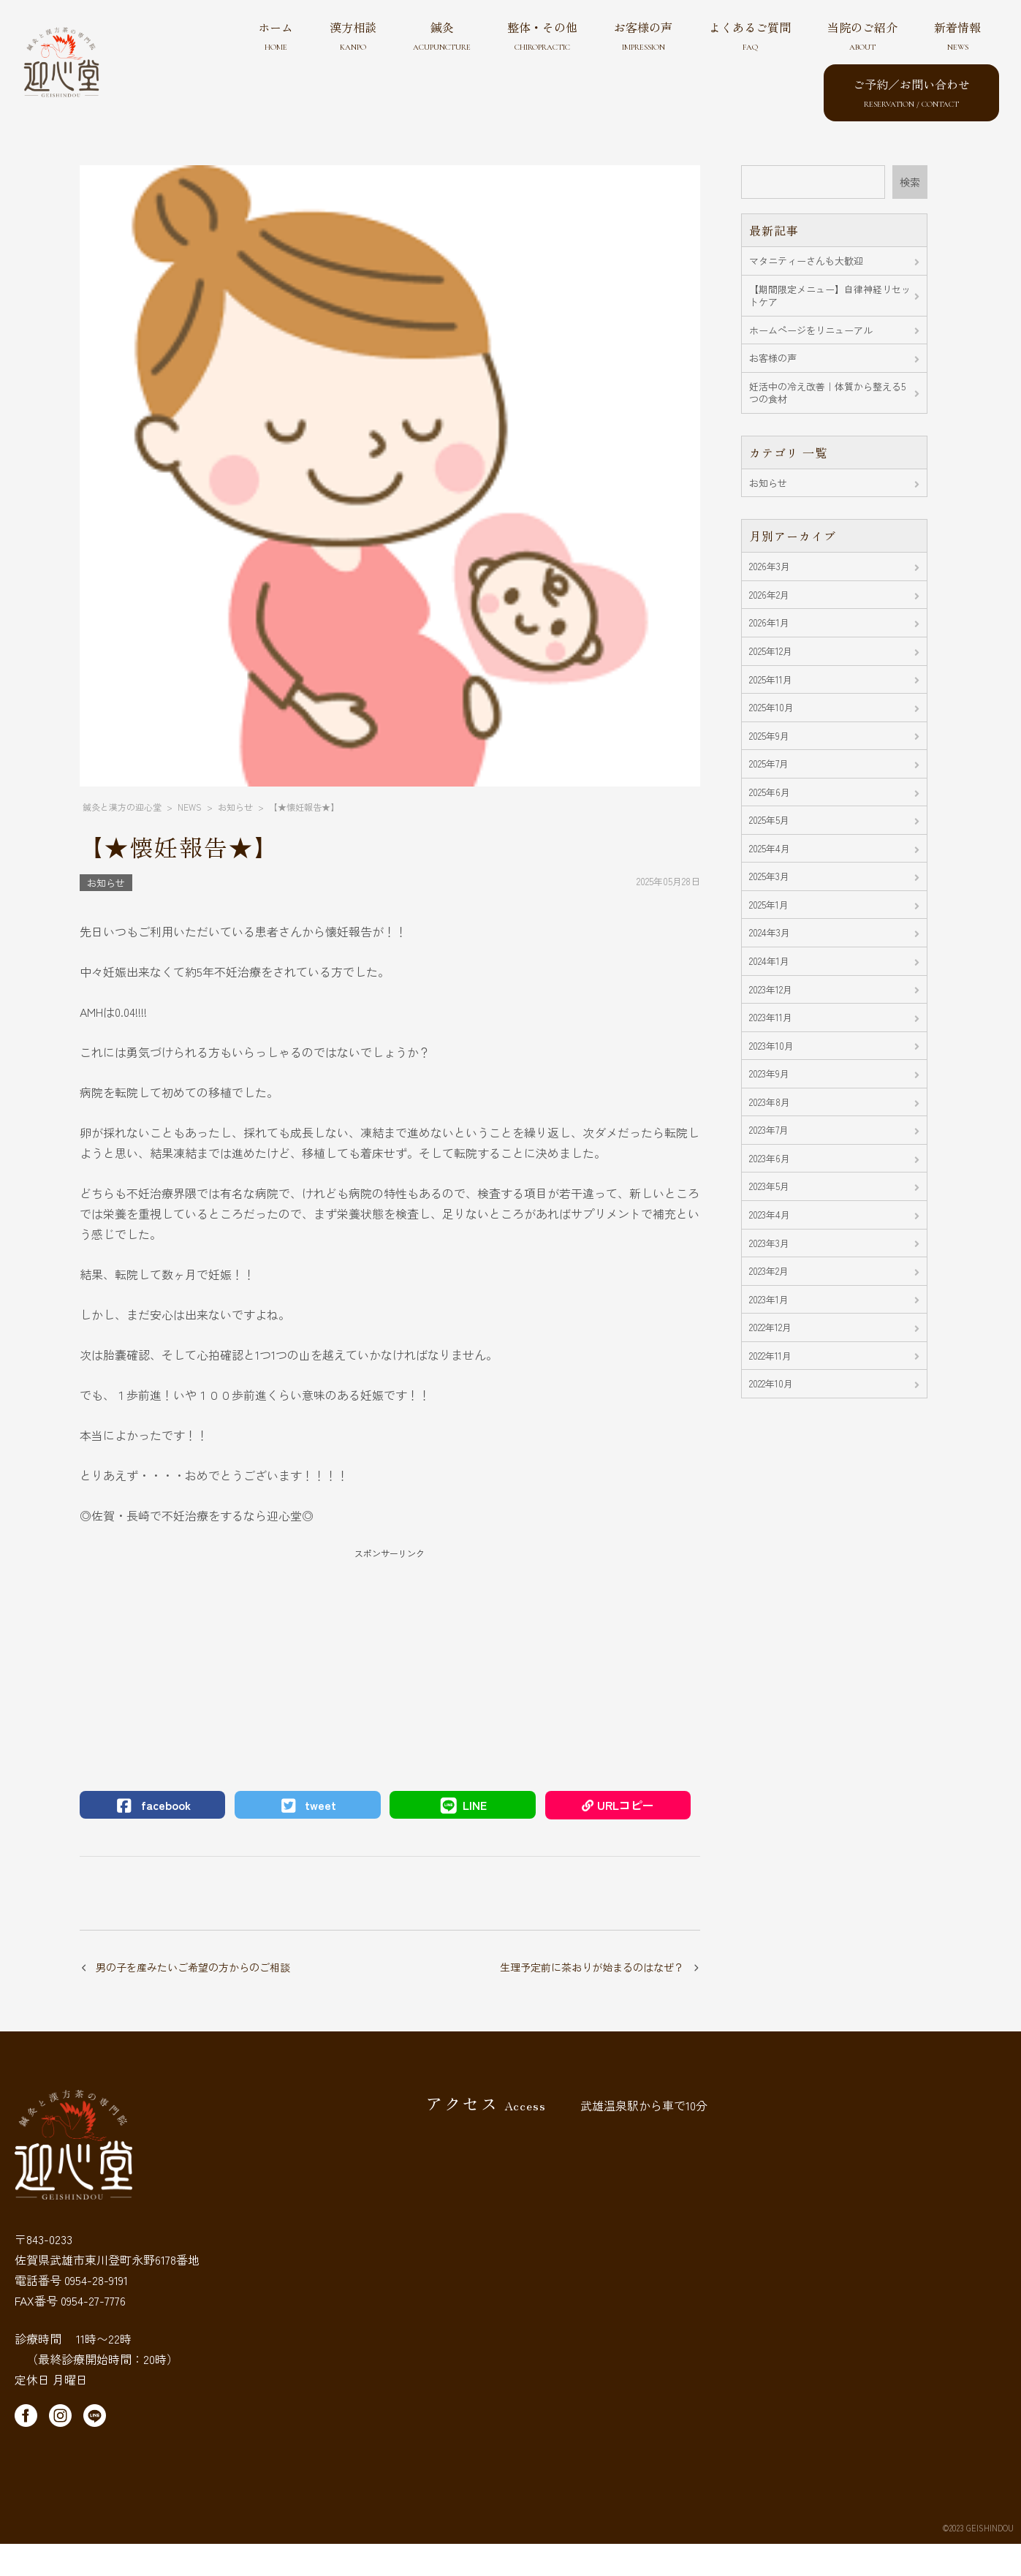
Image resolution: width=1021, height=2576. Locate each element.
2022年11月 (770, 1356)
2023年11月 (770, 1017)
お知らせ (106, 883)
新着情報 (957, 35)
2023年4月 (769, 1214)
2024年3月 (769, 932)
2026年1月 (769, 622)
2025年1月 (769, 905)
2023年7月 (769, 1130)
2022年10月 (771, 1383)
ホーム (275, 35)
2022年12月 (770, 1327)
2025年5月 (769, 820)
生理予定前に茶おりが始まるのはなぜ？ (592, 1967)
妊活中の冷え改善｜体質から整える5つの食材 (827, 392)
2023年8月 (769, 1102)
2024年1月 (769, 961)
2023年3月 (769, 1243)
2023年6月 (769, 1158)
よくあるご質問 (750, 35)
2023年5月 (769, 1186)
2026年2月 (769, 595)
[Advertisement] (390, 1663)
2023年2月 (769, 1271)
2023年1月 (769, 1299)
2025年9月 (769, 736)
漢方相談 (353, 35)
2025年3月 (769, 876)
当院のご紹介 (862, 35)
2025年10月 (771, 707)
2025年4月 (769, 848)
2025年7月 (769, 763)
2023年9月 (769, 1073)
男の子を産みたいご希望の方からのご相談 (193, 1967)
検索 (910, 182)
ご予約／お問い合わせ (911, 92)
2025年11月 (770, 679)
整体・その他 (542, 35)
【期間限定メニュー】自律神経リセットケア (830, 295)
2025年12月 (770, 651)
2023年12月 (770, 989)
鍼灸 (442, 35)
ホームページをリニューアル (811, 330)
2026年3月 (769, 566)
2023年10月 (771, 1046)
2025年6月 (769, 792)
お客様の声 (643, 35)
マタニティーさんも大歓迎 (806, 261)
